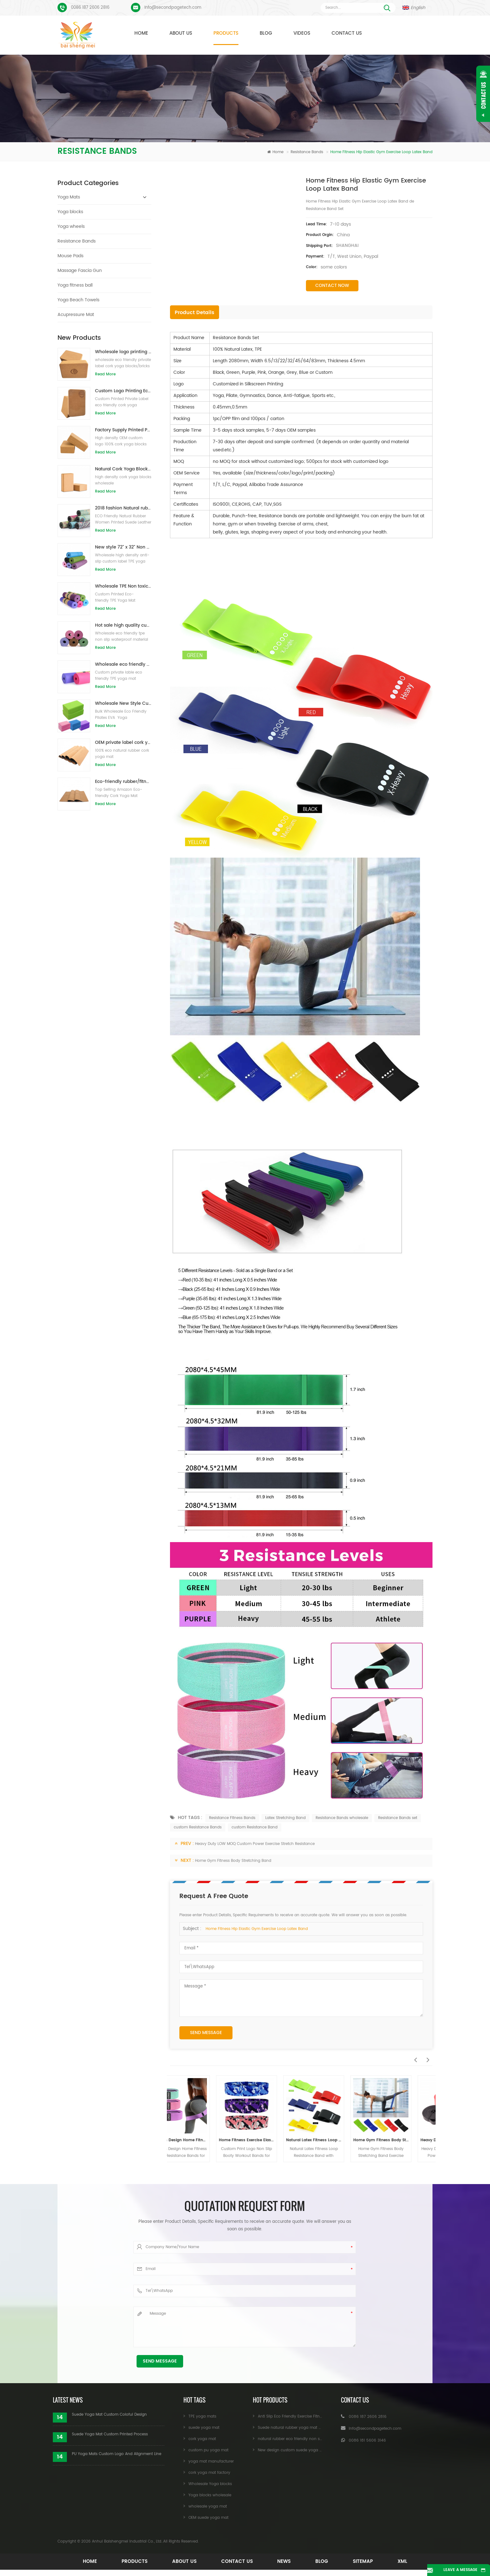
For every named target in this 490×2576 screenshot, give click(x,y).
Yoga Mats (69, 197)
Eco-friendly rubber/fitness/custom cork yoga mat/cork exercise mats (123, 781)
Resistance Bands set (397, 1818)
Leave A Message (455, 2570)
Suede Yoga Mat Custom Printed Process (110, 2434)
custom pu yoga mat (208, 2450)
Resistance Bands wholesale (342, 1818)
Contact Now (332, 285)
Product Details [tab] (194, 312)
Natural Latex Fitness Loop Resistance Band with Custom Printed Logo (334, 2140)
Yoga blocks (70, 211)
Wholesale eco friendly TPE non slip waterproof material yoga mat (123, 664)
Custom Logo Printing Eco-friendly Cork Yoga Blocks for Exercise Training (123, 390)
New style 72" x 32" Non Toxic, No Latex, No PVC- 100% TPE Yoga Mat (123, 547)
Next (426, 2056)
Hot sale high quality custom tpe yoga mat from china (123, 625)
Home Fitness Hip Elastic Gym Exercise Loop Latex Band (257, 1929)
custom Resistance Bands (198, 1827)
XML (409, 2561)
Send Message (206, 2032)
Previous (414, 2056)
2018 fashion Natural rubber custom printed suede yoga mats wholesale (123, 508)
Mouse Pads (70, 255)
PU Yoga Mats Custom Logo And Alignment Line (116, 2454)
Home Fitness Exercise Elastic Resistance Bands (267, 2140)
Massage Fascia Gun (80, 270)
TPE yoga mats (202, 2416)
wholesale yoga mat (207, 2506)
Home (141, 33)
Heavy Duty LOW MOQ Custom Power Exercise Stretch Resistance (255, 1844)
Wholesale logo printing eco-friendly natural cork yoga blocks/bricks (123, 351)
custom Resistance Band (255, 1827)
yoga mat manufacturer (211, 2461)
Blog (266, 33)
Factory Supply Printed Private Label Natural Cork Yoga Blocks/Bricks (123, 430)
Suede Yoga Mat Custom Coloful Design (109, 2415)
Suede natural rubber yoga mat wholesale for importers (310, 2428)
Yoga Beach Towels (78, 299)
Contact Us (347, 33)
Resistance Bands (307, 152)
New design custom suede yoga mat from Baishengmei (310, 2450)
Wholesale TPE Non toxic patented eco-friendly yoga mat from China (123, 586)
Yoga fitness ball (75, 285)
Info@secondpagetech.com (172, 7)
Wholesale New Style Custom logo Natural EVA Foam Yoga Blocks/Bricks (123, 703)
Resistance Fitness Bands (232, 1818)
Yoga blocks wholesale (209, 2495)
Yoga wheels (71, 226)
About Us (180, 33)
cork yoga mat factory (209, 2473)
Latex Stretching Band (285, 1818)
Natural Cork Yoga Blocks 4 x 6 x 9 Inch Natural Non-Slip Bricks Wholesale (123, 469)
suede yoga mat (203, 2428)
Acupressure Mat (76, 314)
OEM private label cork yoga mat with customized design (123, 742)
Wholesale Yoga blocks (210, 2484)
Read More (105, 374)
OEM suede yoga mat (208, 2518)
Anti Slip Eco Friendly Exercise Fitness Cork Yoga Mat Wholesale (316, 2416)
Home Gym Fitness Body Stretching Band (233, 1861)
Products (225, 33)
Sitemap (368, 2561)
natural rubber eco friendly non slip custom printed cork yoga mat (320, 2439)
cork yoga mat (202, 2439)
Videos (301, 33)
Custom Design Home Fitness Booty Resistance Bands (200, 2140)
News (285, 2561)
